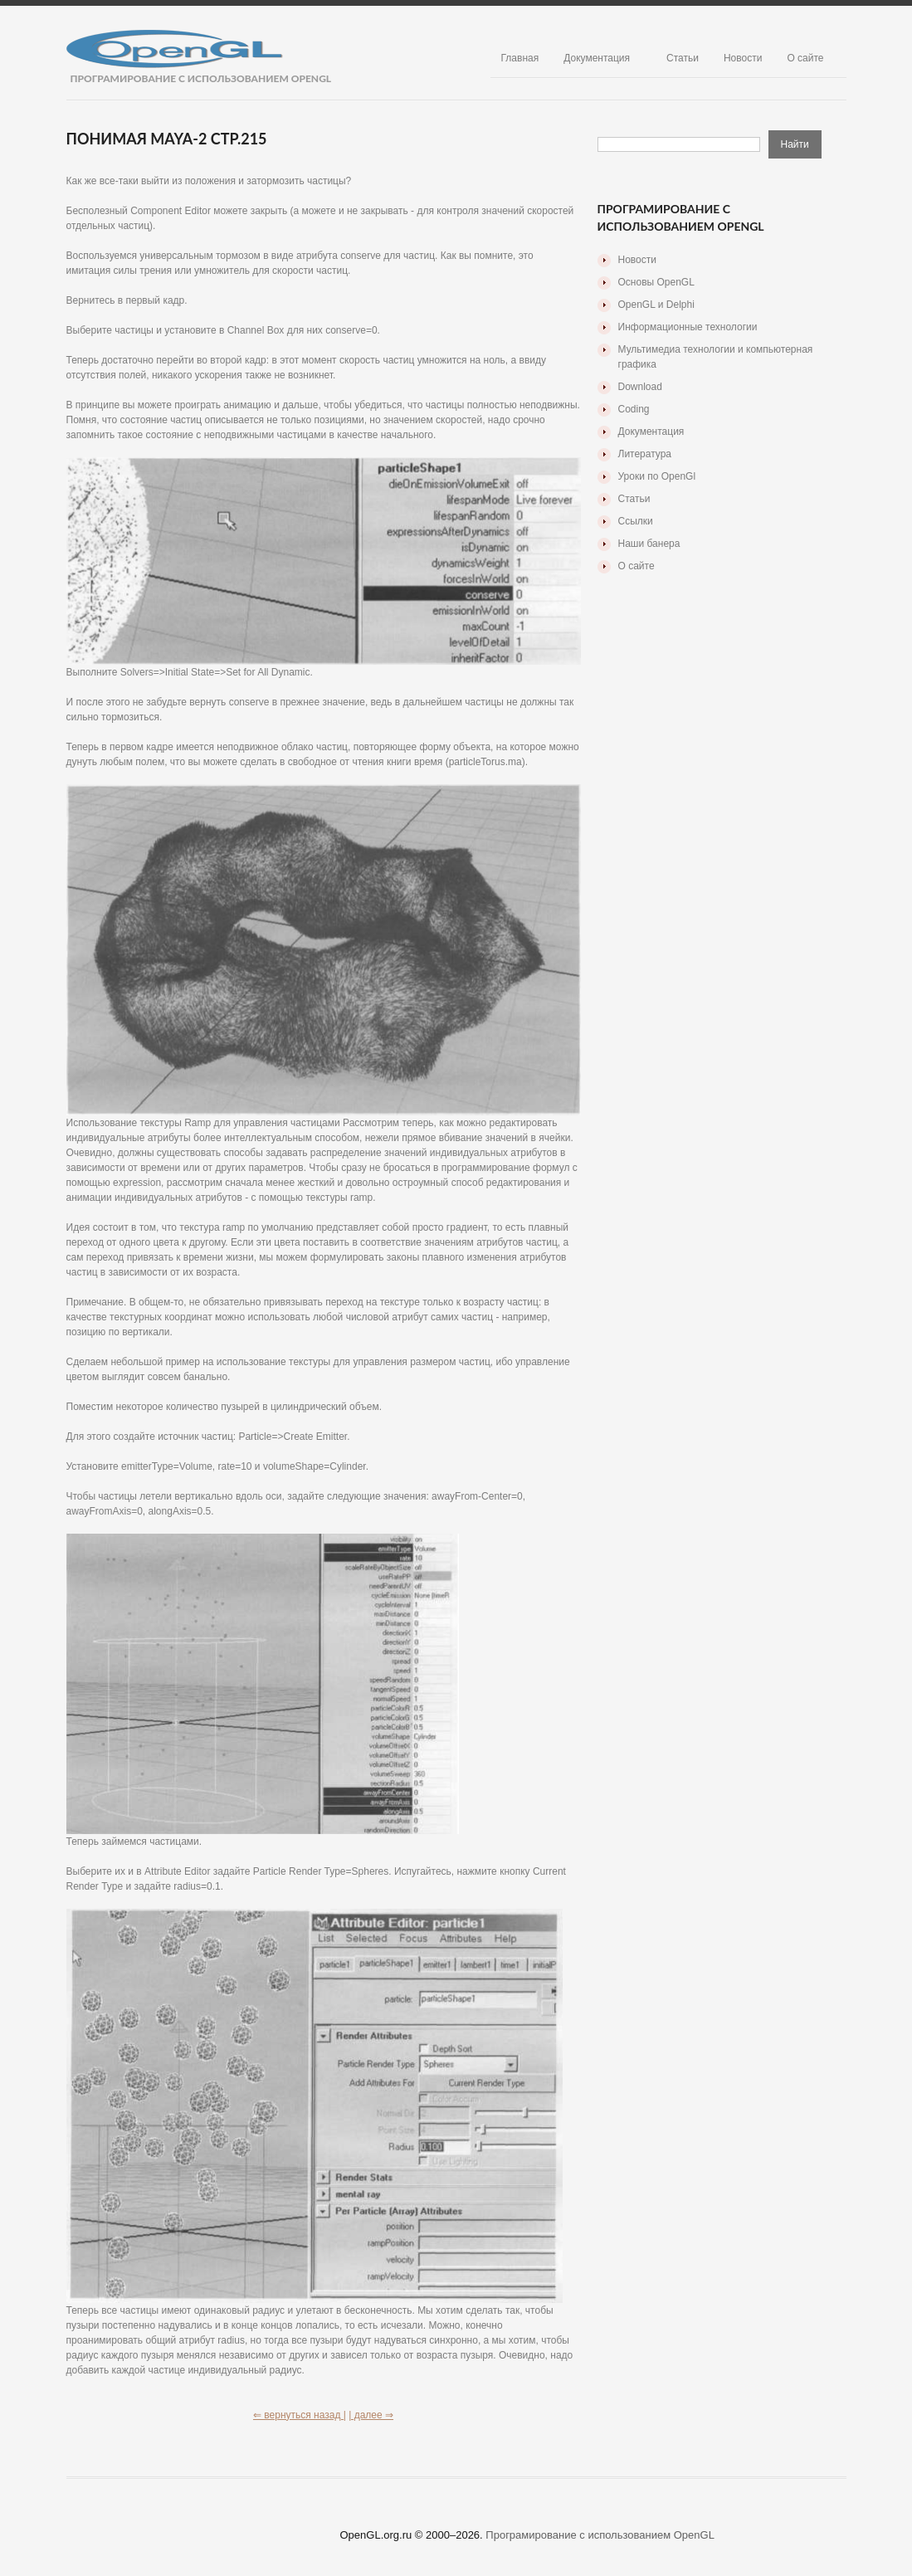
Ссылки (635, 521)
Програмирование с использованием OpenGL (599, 2535)
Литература (645, 454)
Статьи (682, 58)
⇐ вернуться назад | (299, 2415)
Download (640, 387)
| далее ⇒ (371, 2415)
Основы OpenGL (656, 282)
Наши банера (649, 543)
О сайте (805, 58)
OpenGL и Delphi (656, 304)
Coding (634, 409)
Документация (596, 58)
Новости (743, 58)
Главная (520, 58)
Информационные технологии (688, 327)
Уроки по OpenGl (657, 476)
